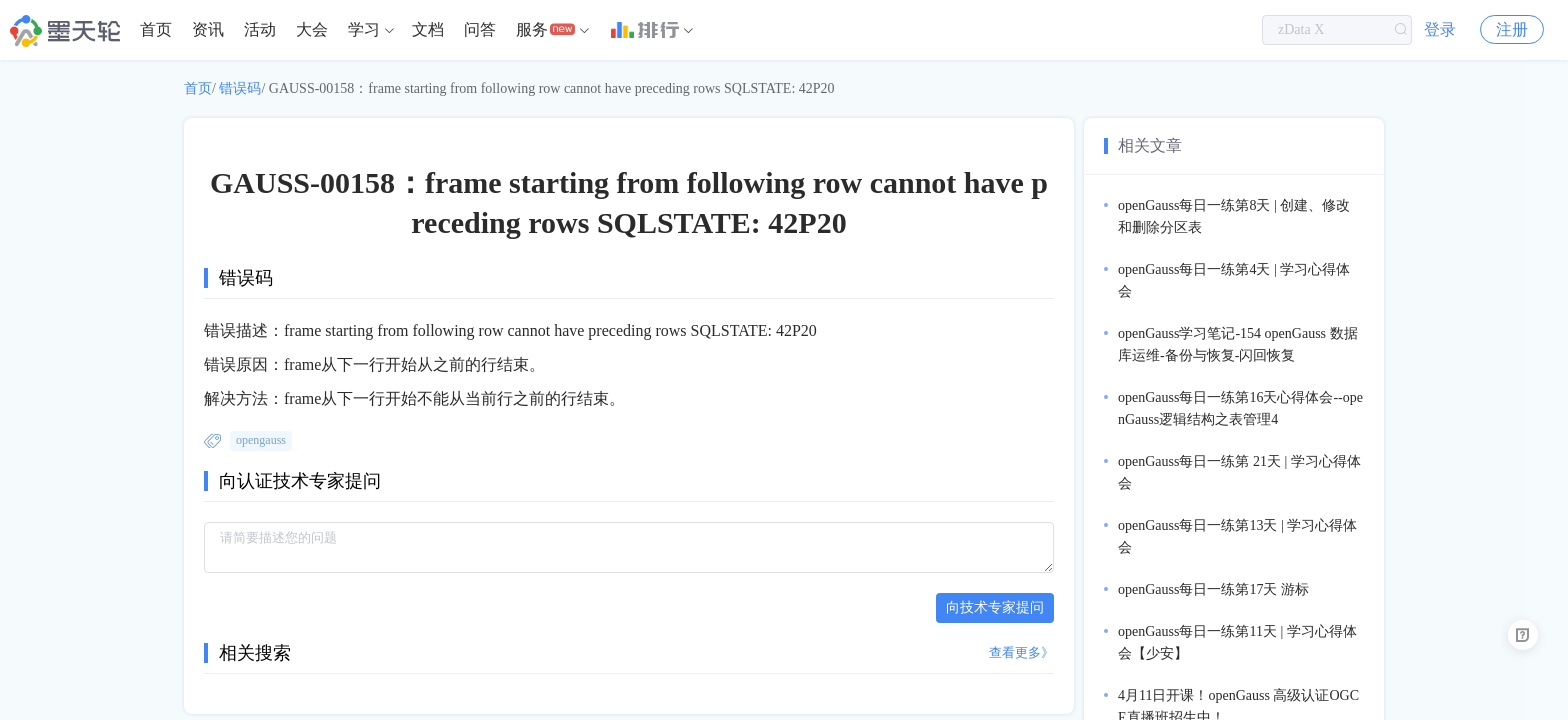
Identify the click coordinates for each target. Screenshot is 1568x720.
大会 (312, 29)
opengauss (261, 440)
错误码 (240, 88)
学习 (364, 29)
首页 (156, 29)
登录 (1440, 29)
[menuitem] (156, 30)
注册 (1512, 29)
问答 (480, 29)
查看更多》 (1021, 652)
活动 (260, 29)
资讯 (208, 29)
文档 (428, 29)
